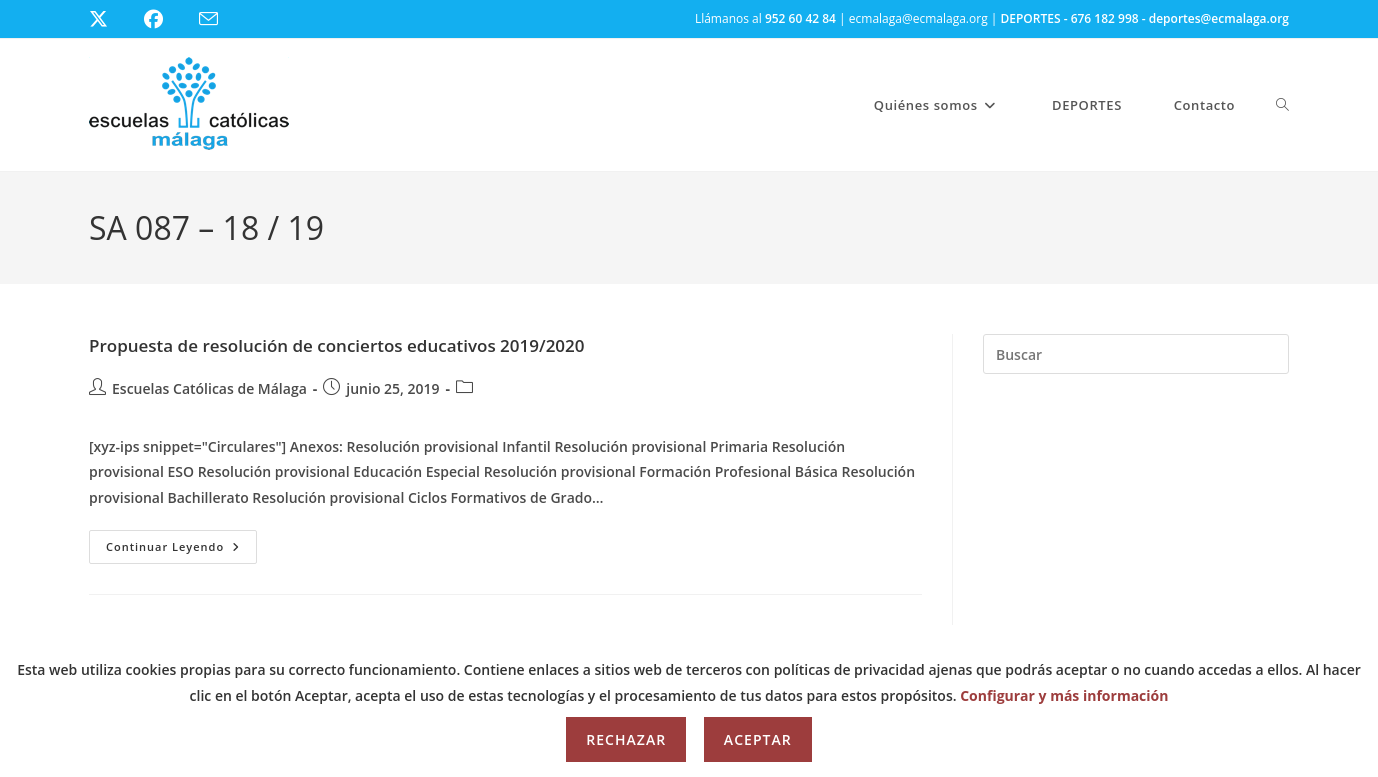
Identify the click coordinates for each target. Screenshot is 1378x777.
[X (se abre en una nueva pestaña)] (113, 19)
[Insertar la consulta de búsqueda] (1136, 354)
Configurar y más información (1064, 695)
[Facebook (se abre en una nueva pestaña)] (165, 19)
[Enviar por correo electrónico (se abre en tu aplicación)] (220, 19)
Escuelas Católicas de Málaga (209, 388)
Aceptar (758, 739)
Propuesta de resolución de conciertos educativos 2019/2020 (337, 345)
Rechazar (626, 739)
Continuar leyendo (181, 550)
